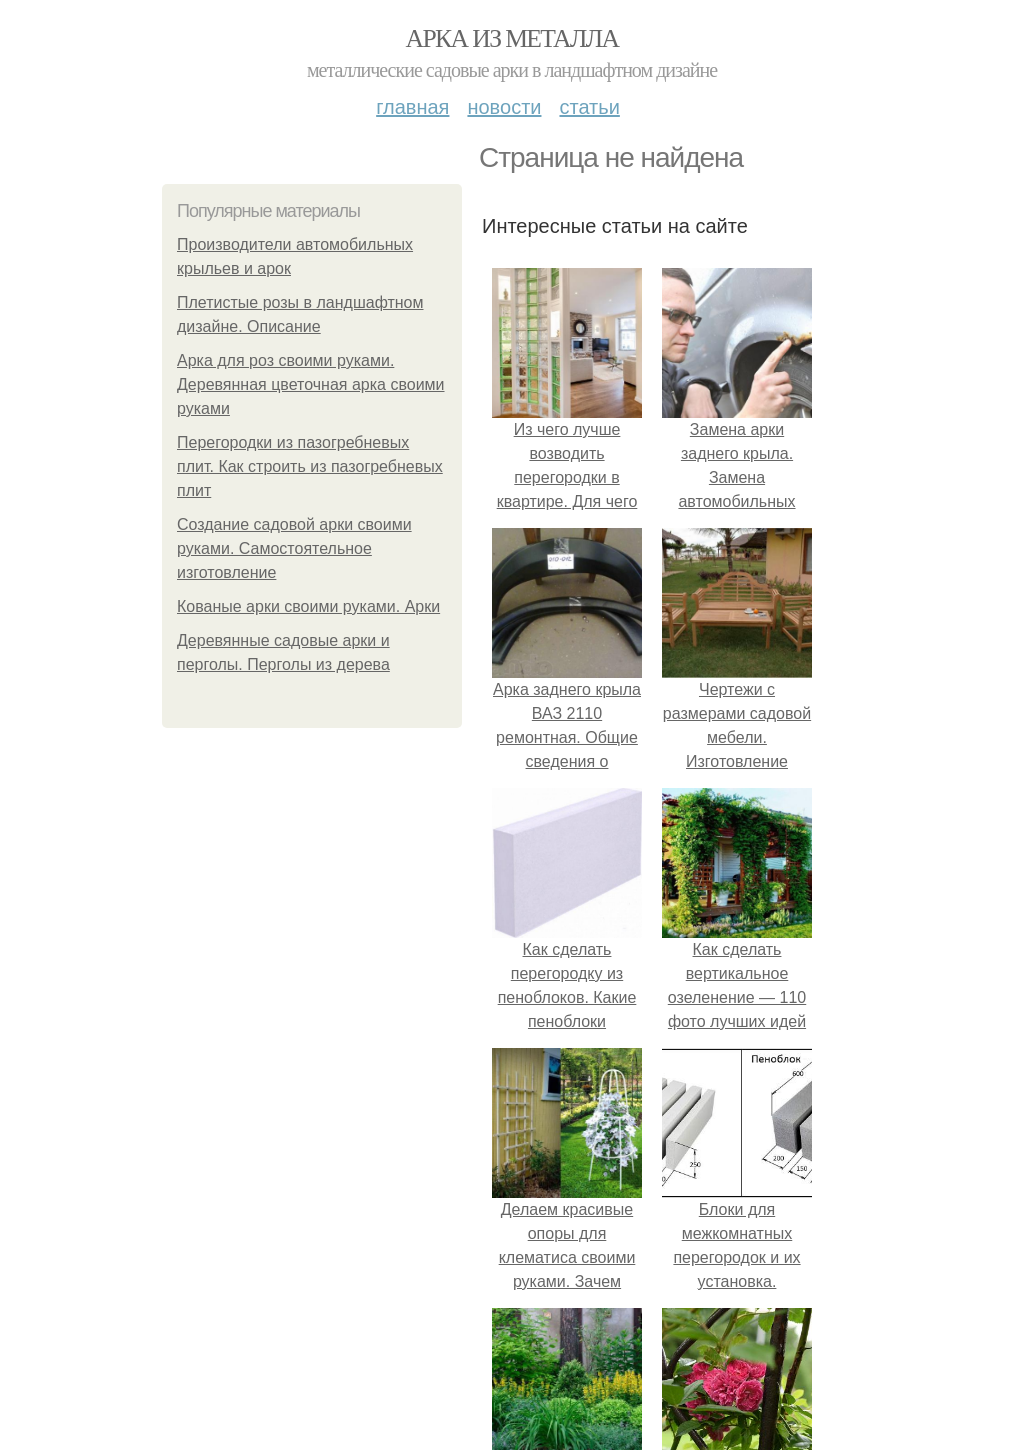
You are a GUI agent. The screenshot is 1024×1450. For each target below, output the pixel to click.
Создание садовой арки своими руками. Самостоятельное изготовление (294, 548)
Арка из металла (512, 38)
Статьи (589, 107)
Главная (412, 107)
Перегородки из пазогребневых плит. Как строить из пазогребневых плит (310, 466)
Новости (504, 107)
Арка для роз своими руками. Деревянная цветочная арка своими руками (311, 384)
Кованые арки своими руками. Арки (308, 606)
